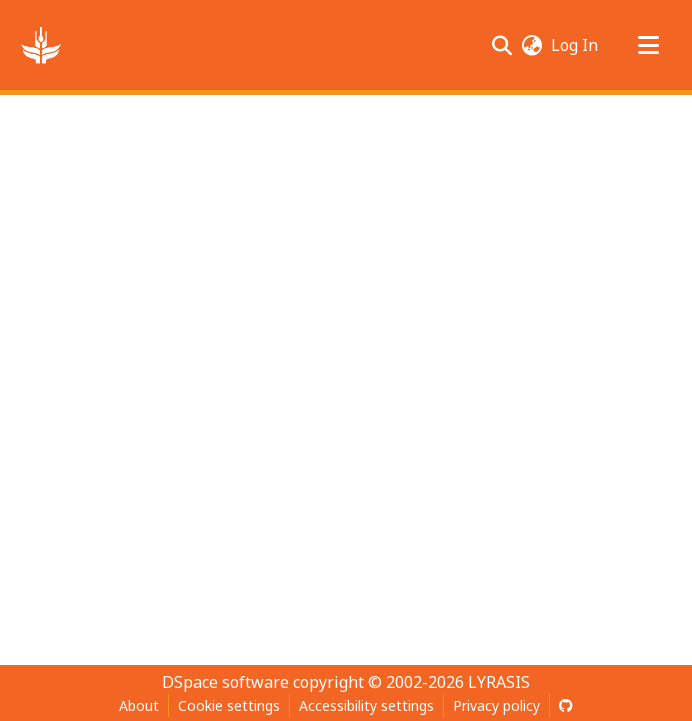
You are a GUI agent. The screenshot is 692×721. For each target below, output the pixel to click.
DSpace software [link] (225, 682)
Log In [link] (575, 45)
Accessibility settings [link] (366, 705)
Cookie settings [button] (229, 705)
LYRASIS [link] (499, 682)
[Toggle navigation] (648, 45)
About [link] (139, 705)
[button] (41, 45)
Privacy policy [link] (496, 705)
